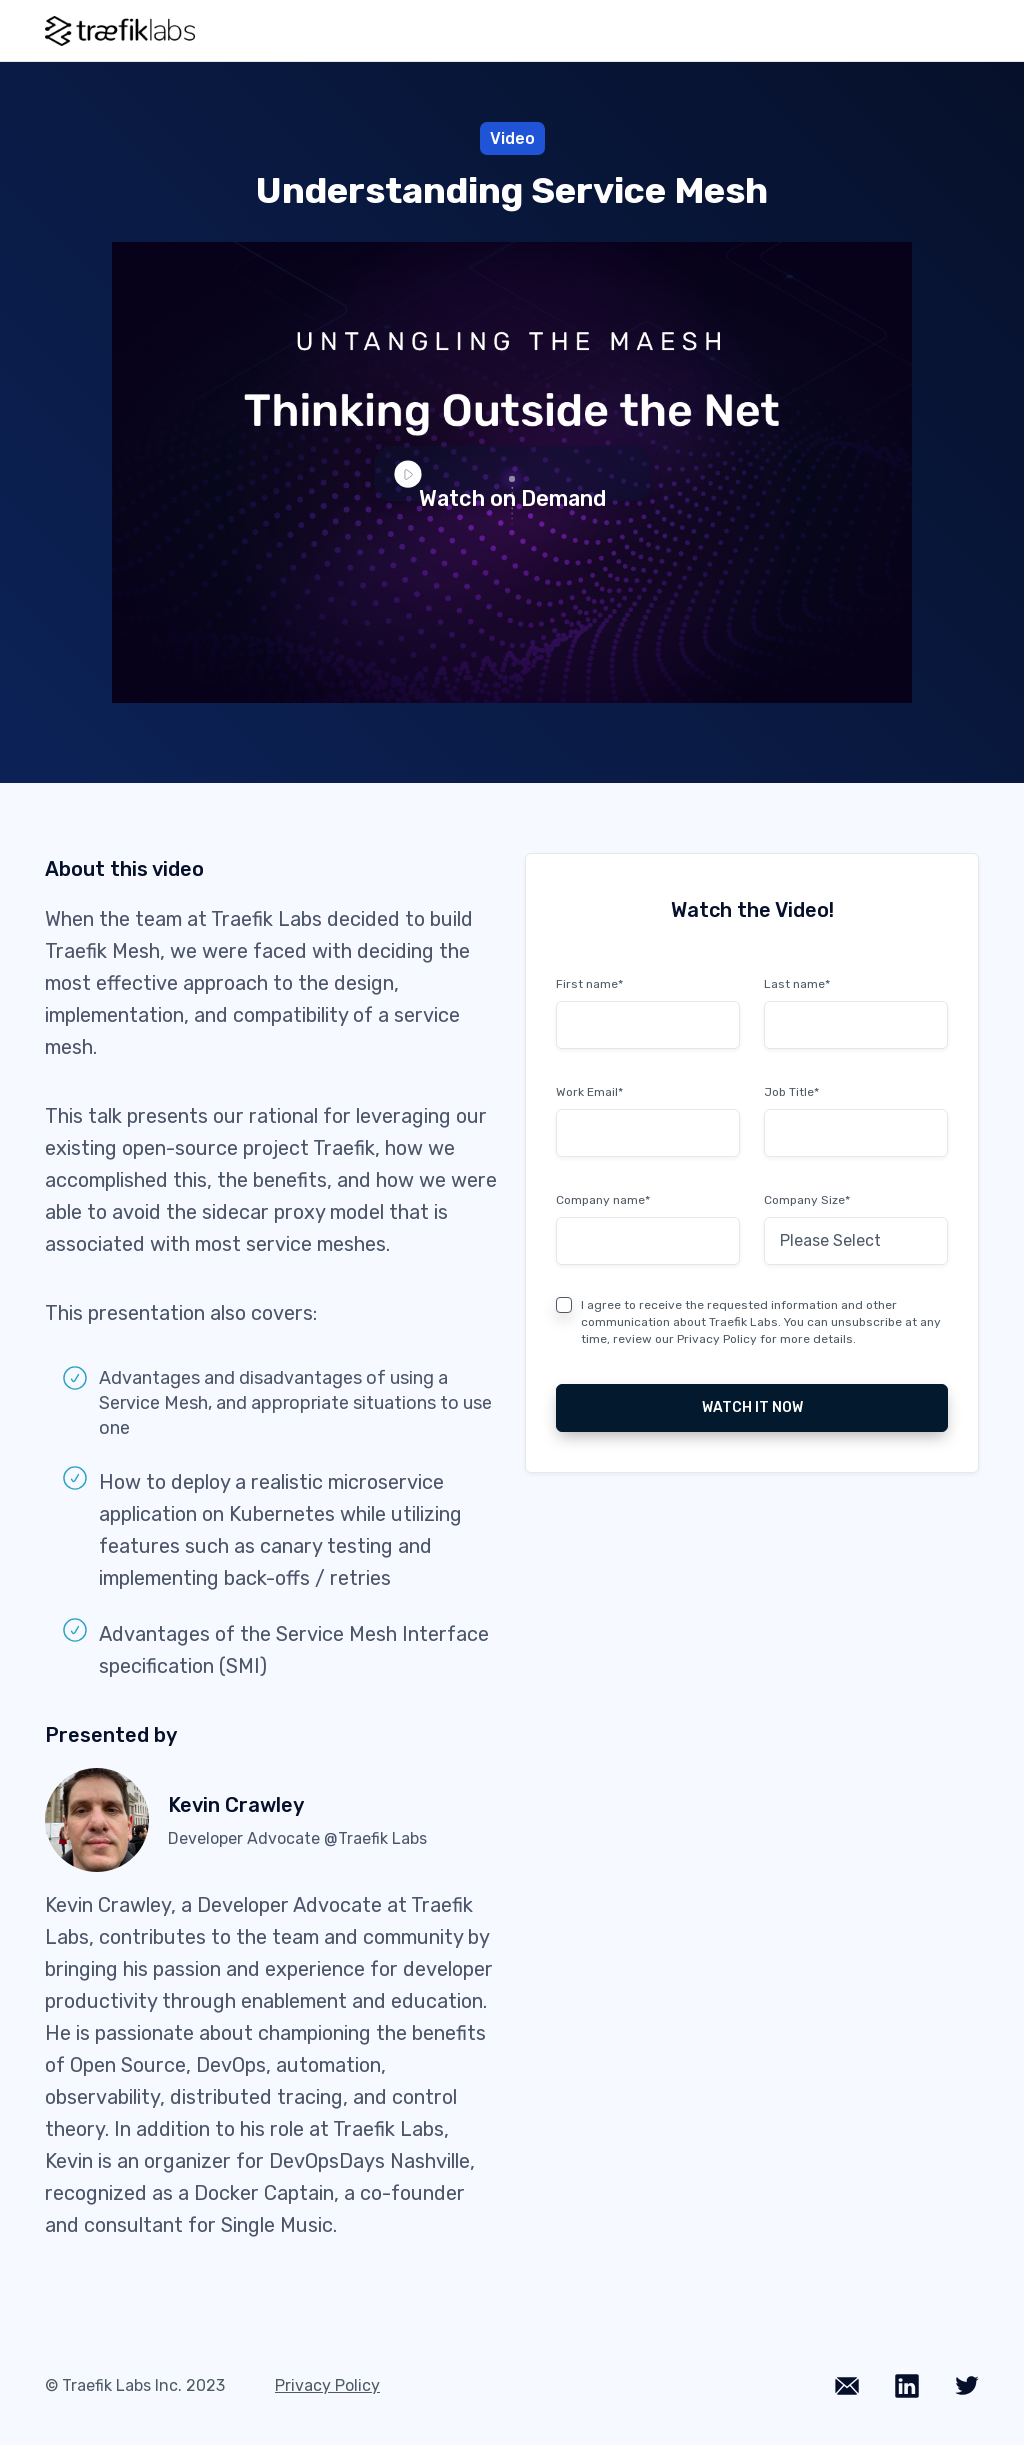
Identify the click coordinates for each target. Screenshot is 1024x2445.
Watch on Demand (501, 481)
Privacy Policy (717, 1339)
